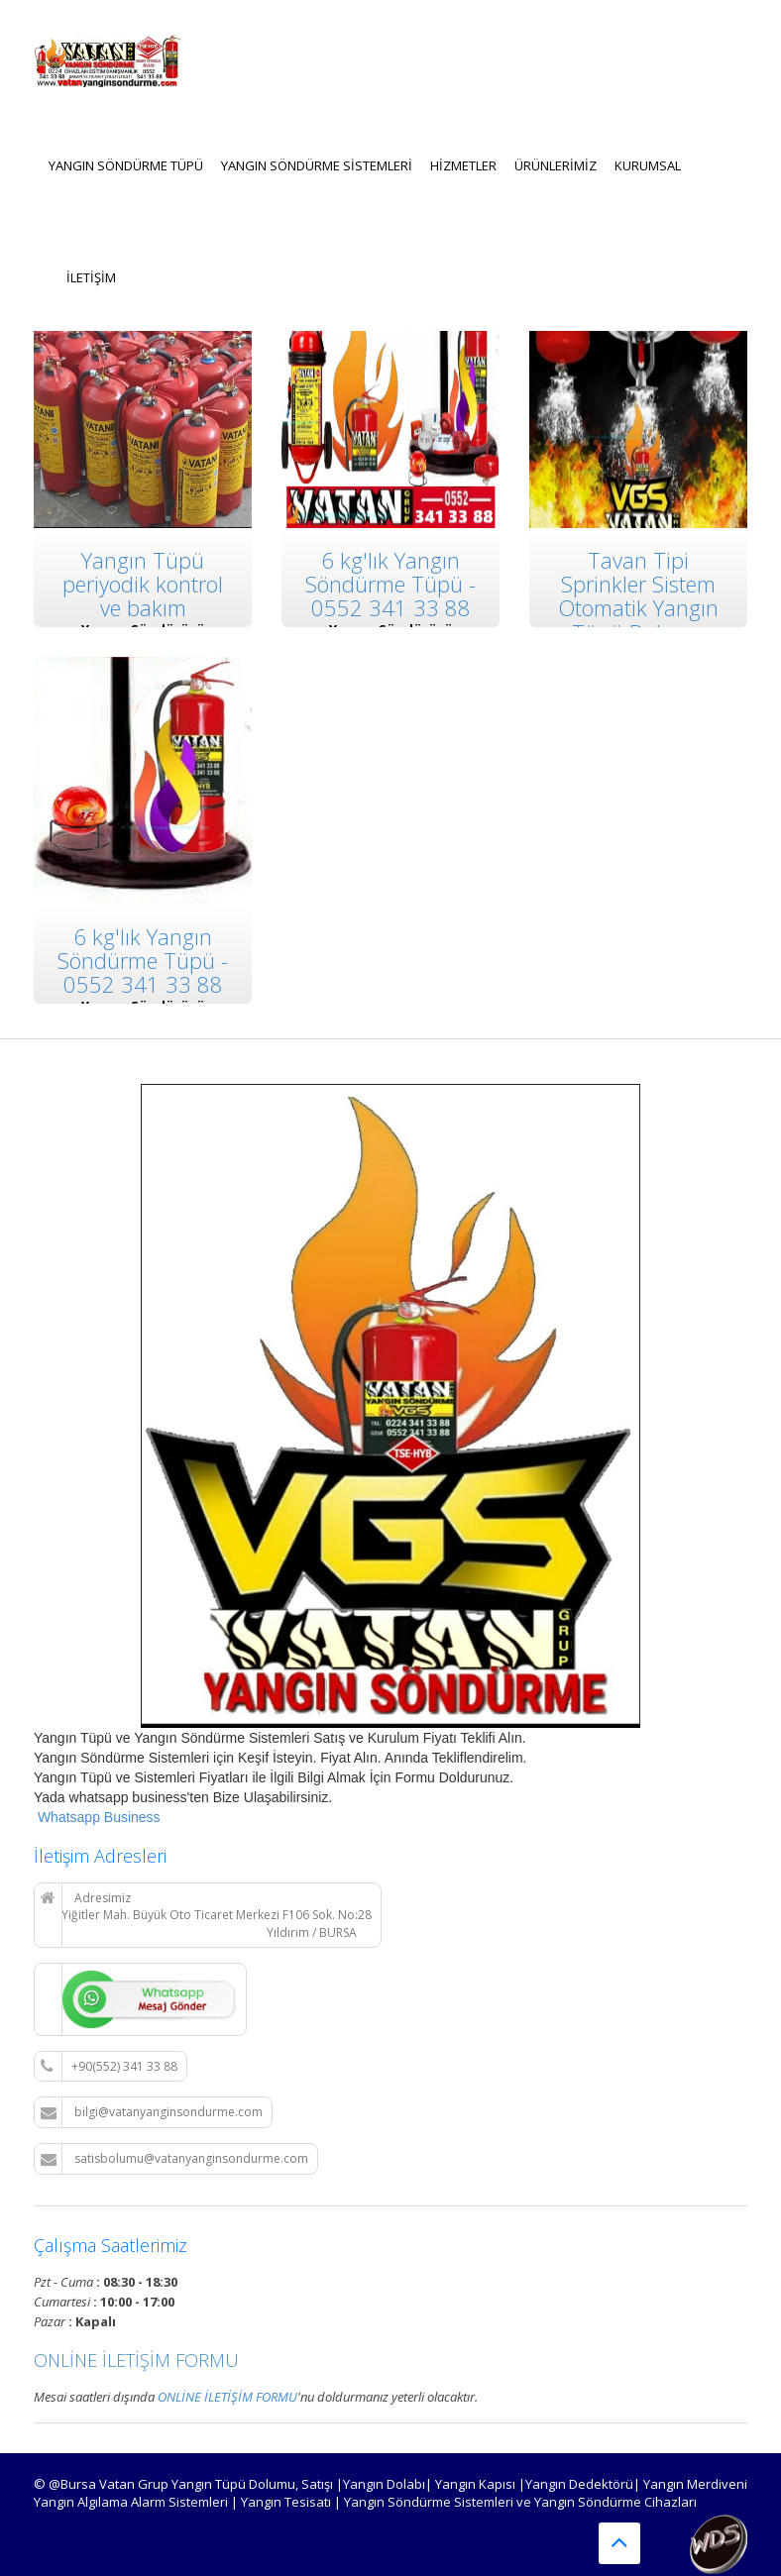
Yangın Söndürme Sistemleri (316, 165)
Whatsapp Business (97, 1817)
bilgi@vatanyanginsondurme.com (152, 2112)
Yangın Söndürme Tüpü (126, 165)
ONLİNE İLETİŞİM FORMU (136, 2360)
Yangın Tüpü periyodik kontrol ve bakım (142, 583)
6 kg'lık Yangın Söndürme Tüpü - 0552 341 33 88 (390, 583)
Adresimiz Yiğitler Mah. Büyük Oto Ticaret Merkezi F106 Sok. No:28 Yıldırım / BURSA (206, 1915)
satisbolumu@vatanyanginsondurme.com (174, 2159)
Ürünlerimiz (555, 165)
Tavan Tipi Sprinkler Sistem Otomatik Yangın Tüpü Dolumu (638, 596)
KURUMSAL (647, 165)
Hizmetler (463, 165)
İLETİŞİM (91, 277)
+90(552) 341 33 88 (109, 2067)
